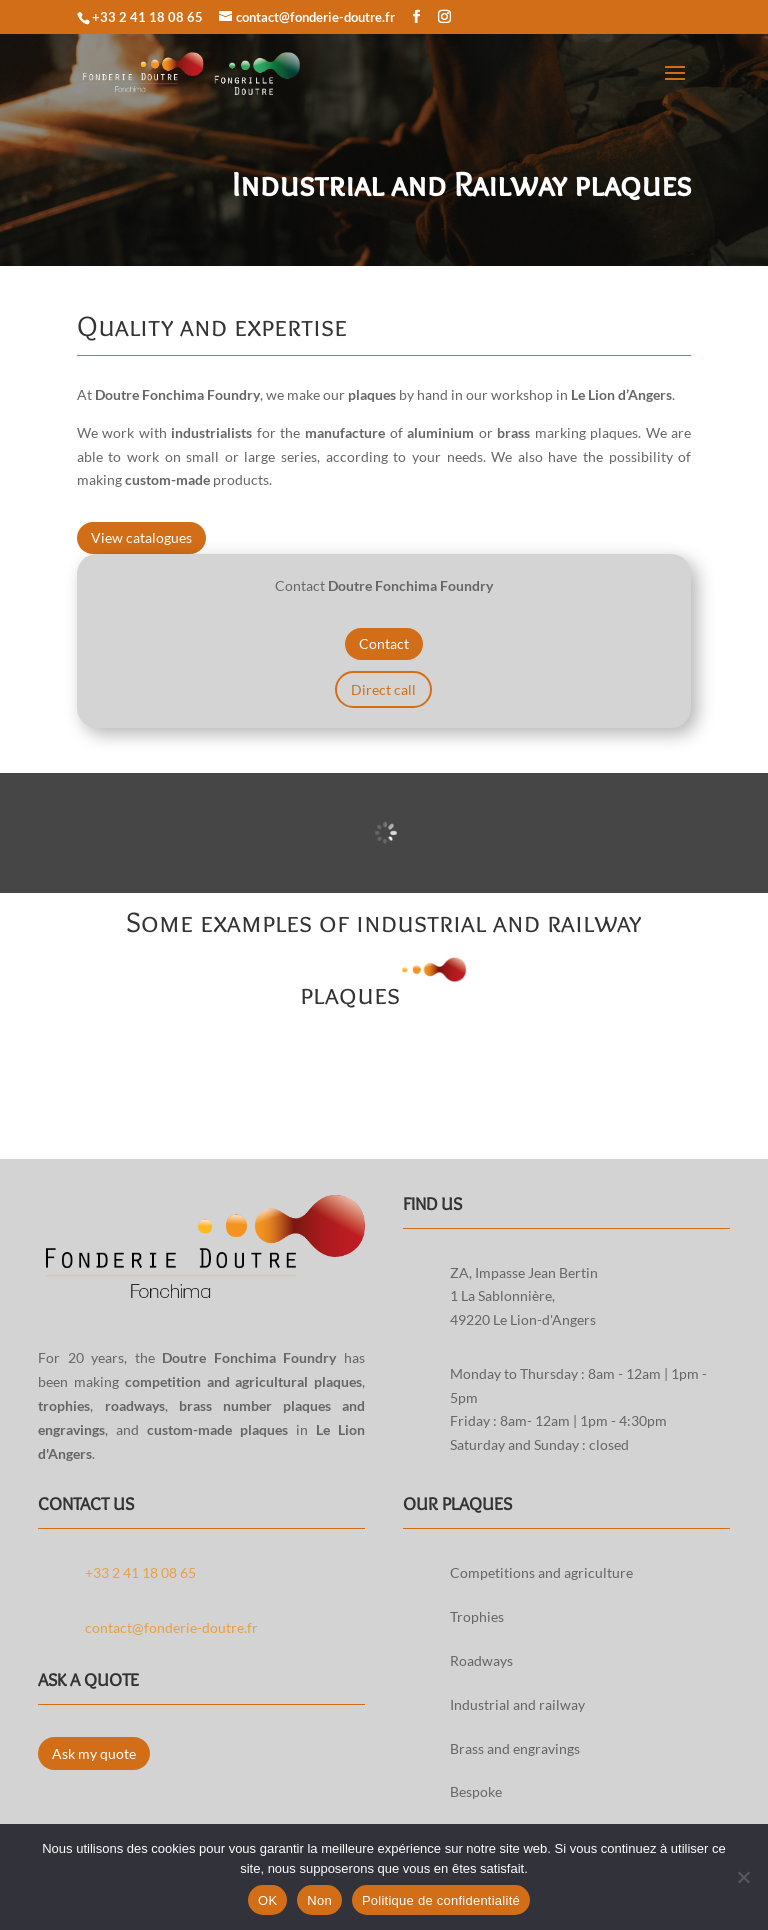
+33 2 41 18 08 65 (147, 17)
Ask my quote (94, 1753)
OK (267, 1900)
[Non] (743, 1877)
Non (319, 1900)
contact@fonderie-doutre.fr (171, 1627)
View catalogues (141, 537)
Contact (384, 643)
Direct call (383, 689)
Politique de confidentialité (441, 1900)
